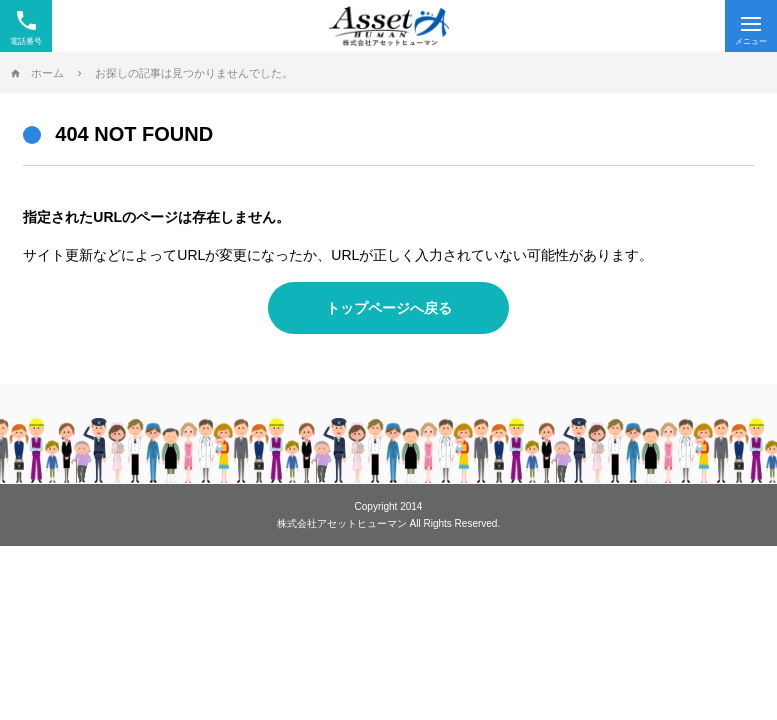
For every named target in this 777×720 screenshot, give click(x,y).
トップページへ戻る (389, 308)
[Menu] (751, 26)
